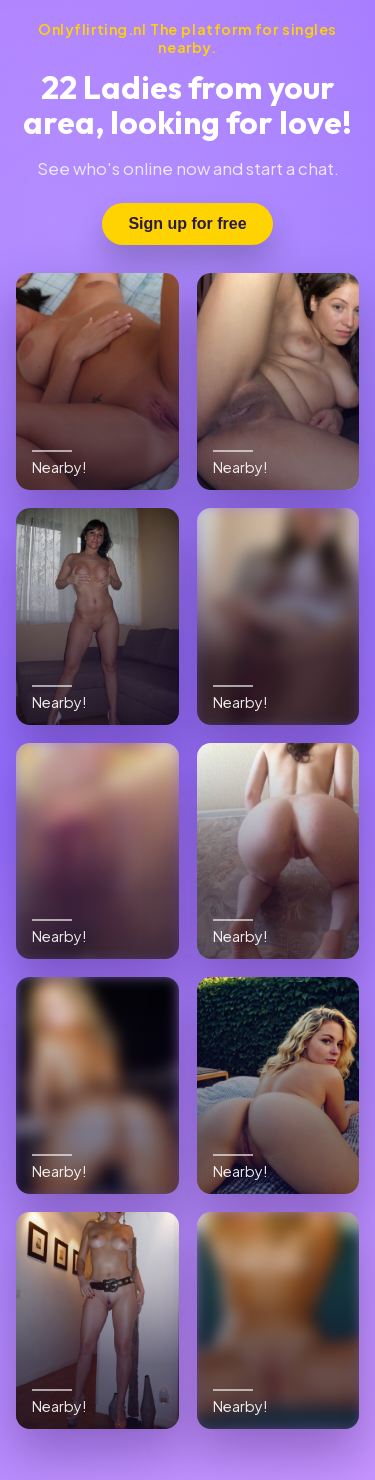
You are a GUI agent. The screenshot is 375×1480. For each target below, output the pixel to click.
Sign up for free (187, 223)
